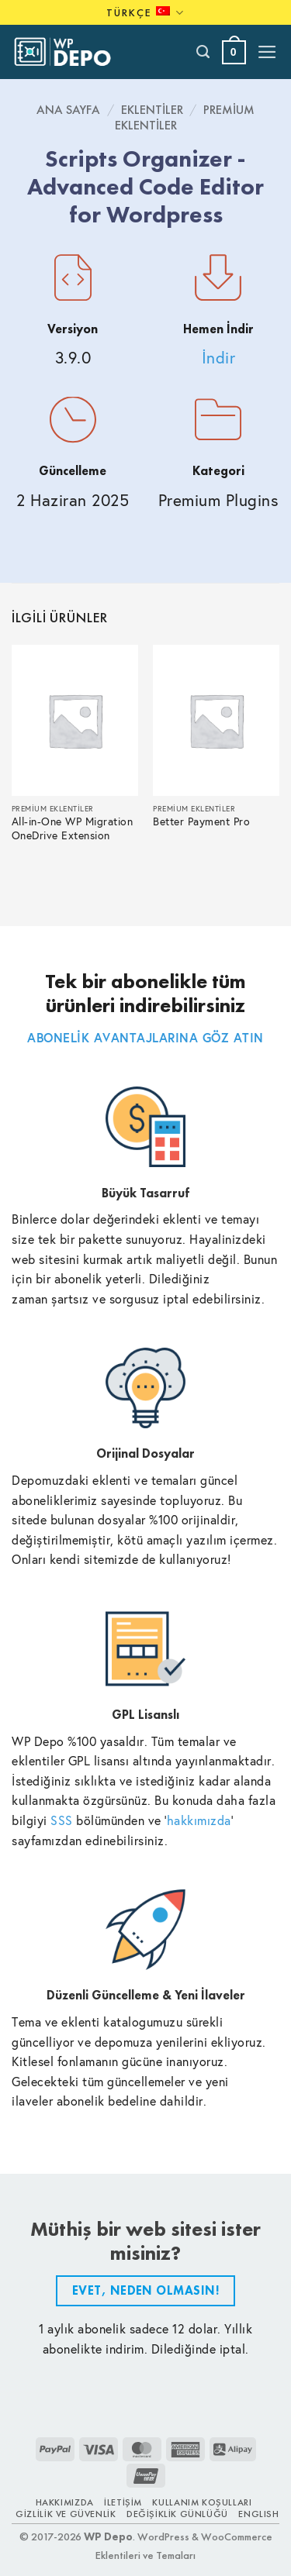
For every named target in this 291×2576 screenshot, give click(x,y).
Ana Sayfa (68, 110)
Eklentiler (152, 110)
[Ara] (203, 51)
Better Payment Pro (201, 821)
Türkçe (145, 12)
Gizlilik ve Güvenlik (66, 2514)
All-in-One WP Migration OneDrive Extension (72, 828)
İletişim (123, 2502)
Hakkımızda (65, 2502)
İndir (219, 357)
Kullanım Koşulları (201, 2502)
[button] (234, 52)
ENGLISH (258, 2514)
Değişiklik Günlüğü (177, 2514)
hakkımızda (199, 1820)
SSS (61, 1820)
